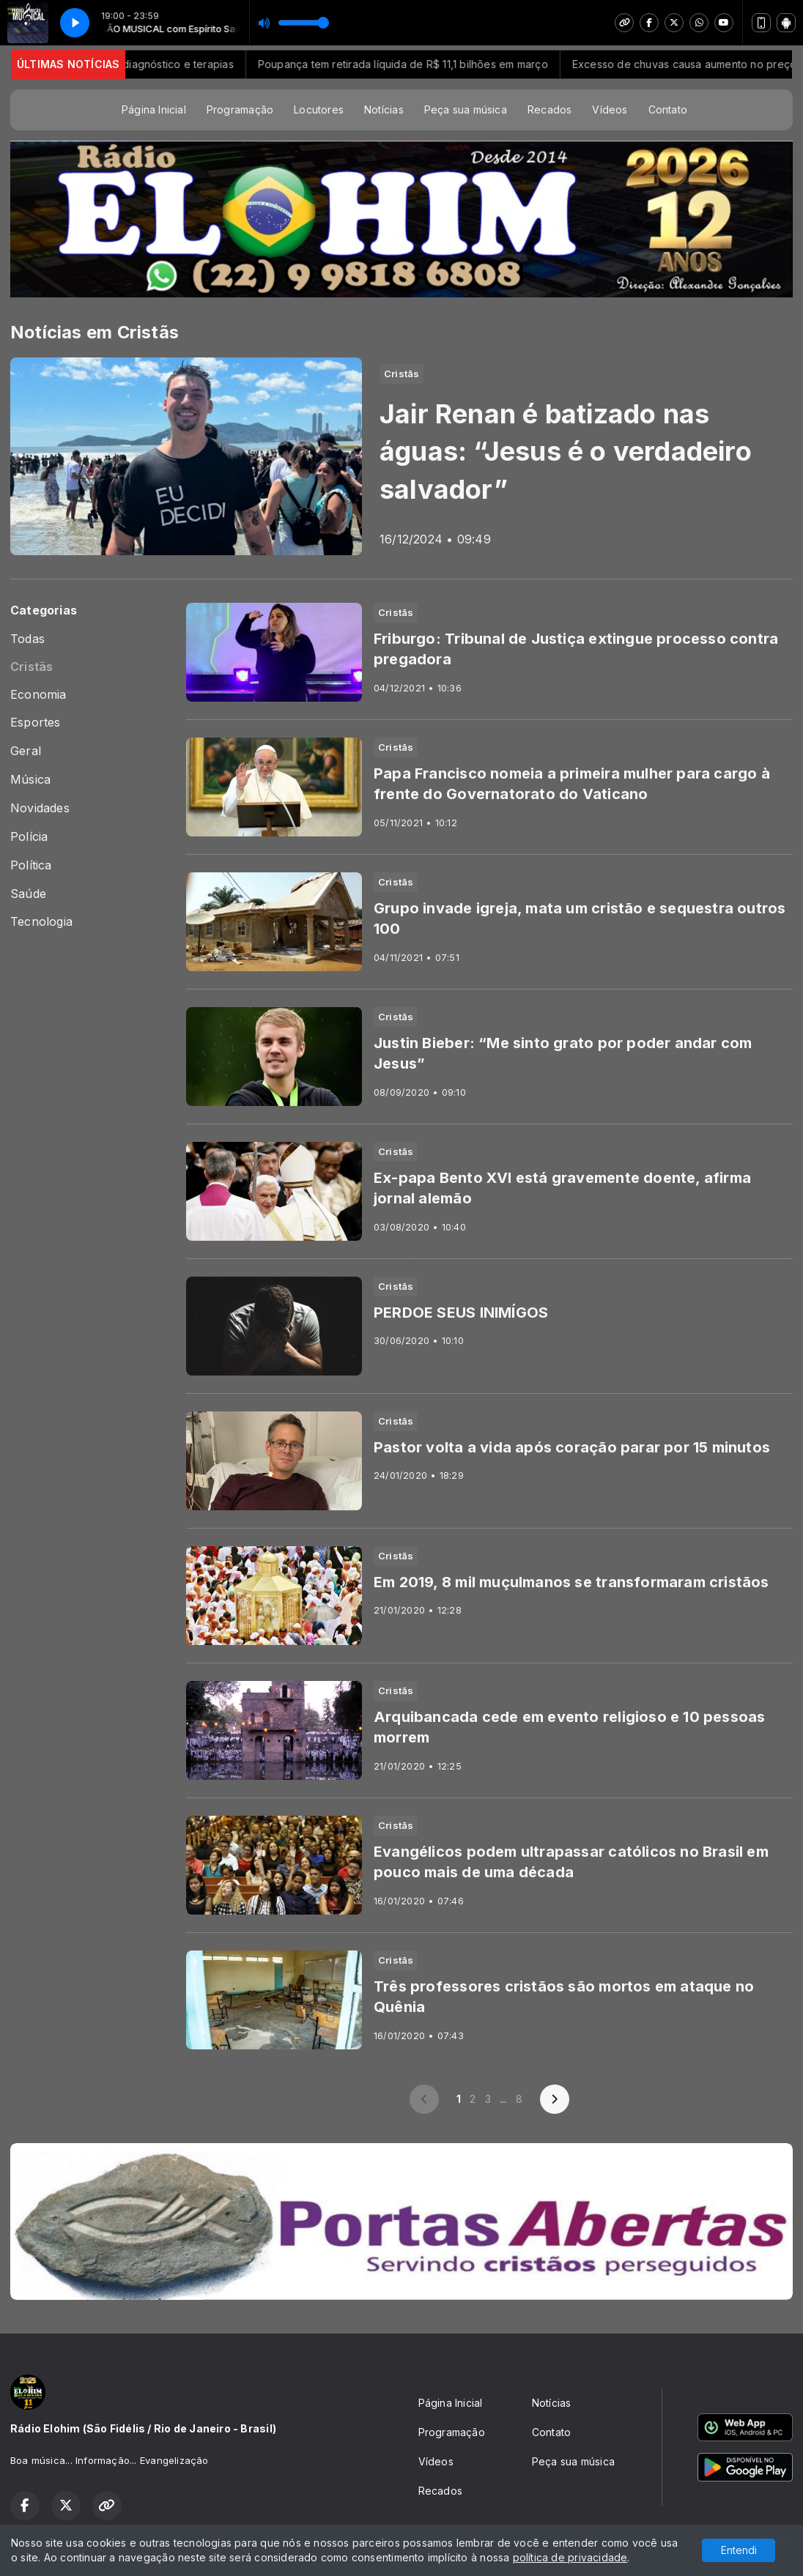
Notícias (384, 109)
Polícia (29, 837)
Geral (25, 751)
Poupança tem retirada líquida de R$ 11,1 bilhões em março (432, 64)
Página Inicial (154, 109)
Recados (549, 109)
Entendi (739, 2550)
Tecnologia (41, 922)
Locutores (319, 109)
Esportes (35, 723)
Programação (240, 109)
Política (31, 865)
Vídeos (609, 109)
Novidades (40, 808)
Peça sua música (465, 109)
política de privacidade (570, 2557)
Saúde (28, 894)
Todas (27, 639)
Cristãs (31, 667)
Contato (667, 109)
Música (30, 780)
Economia (38, 695)
